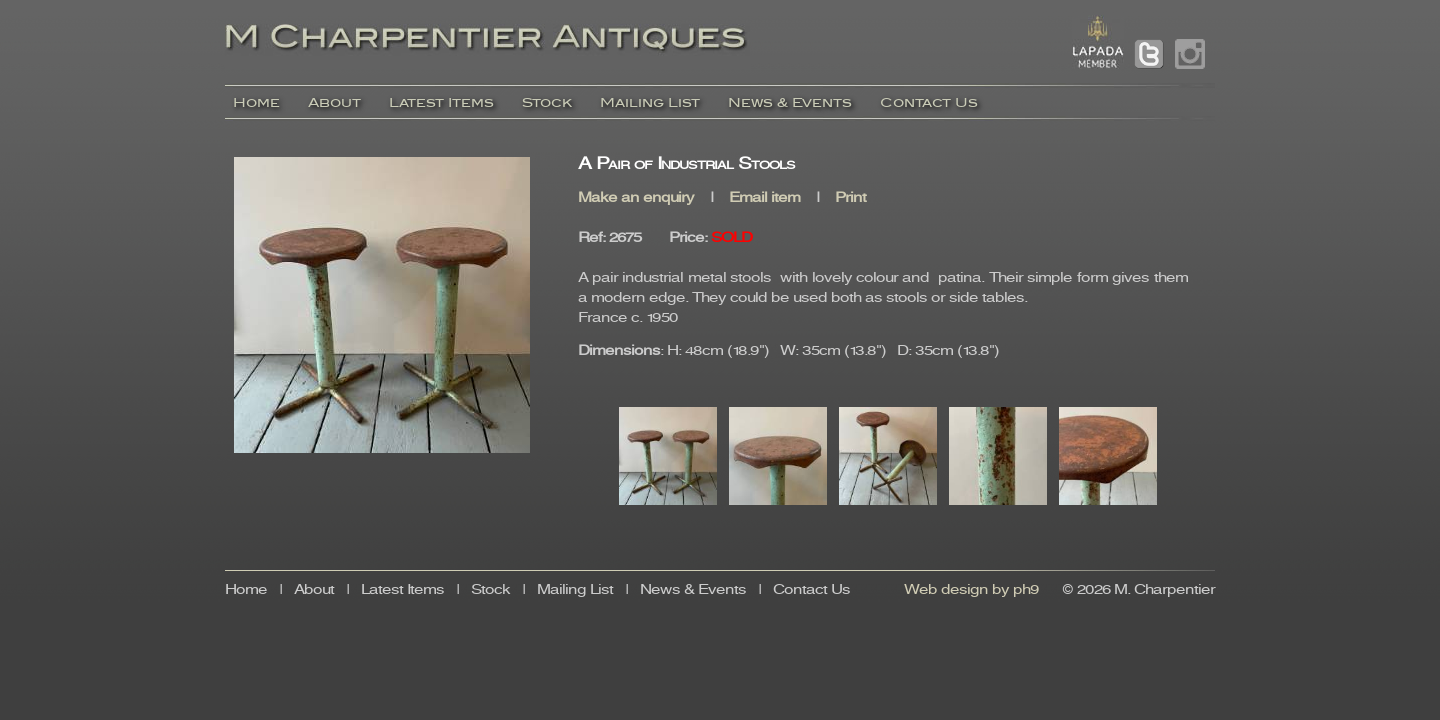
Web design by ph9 (971, 590)
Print (850, 198)
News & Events (790, 102)
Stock (547, 102)
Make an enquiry (636, 198)
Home (256, 102)
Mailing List (650, 102)
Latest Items (441, 102)
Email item (764, 198)
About (334, 102)
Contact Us (929, 102)
